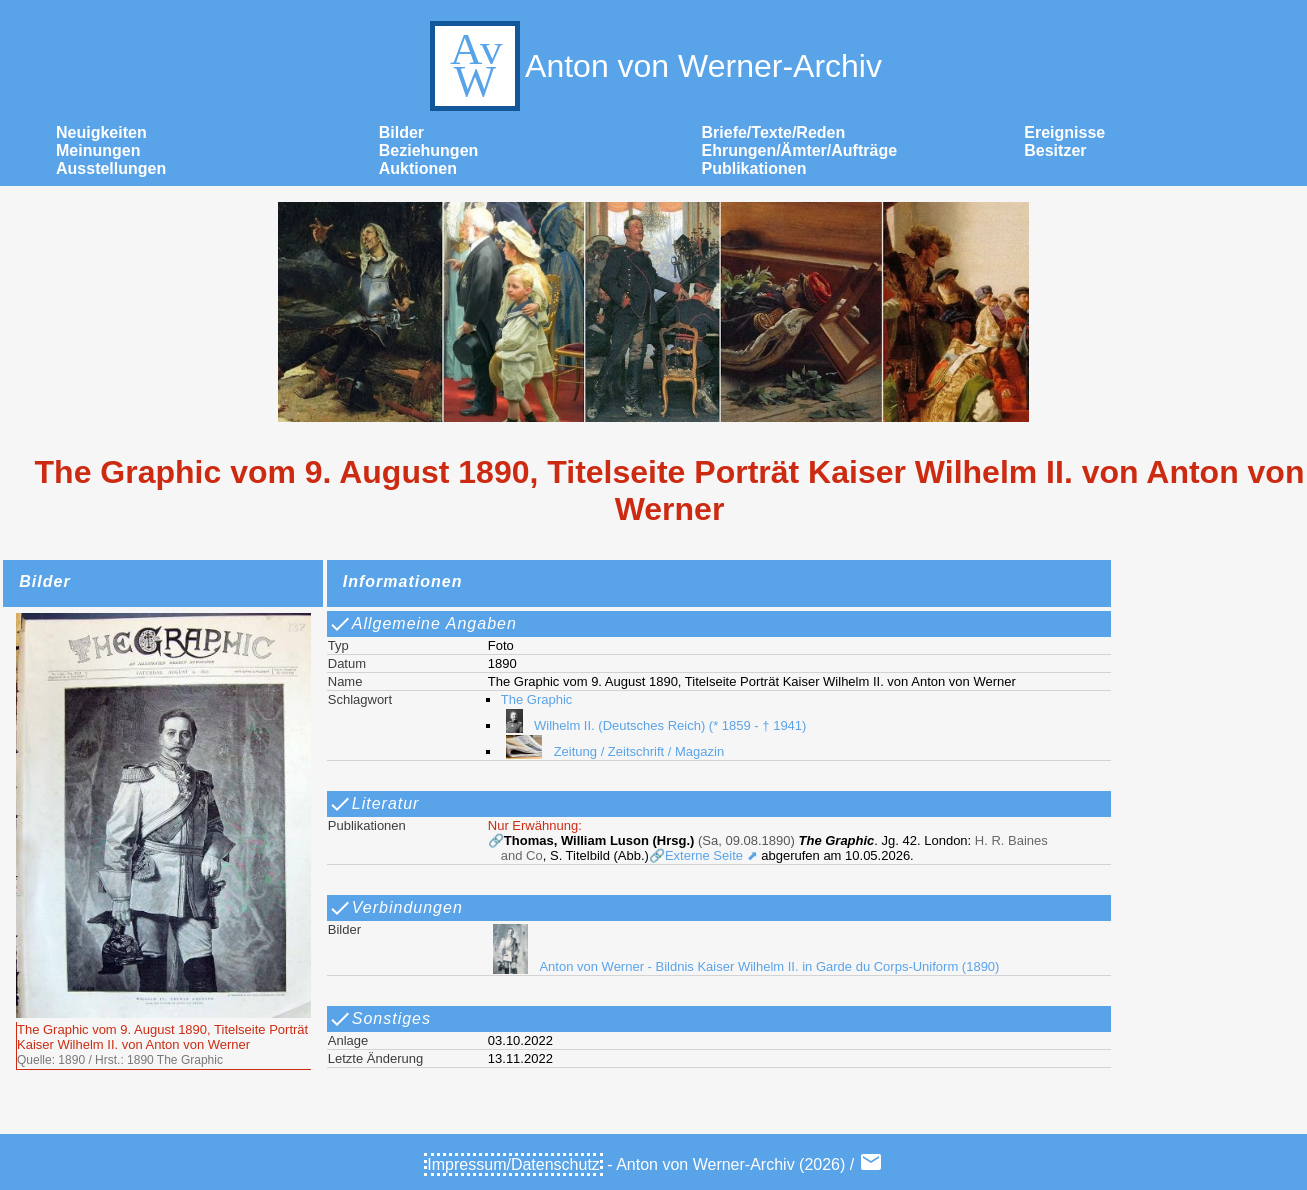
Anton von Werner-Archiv (653, 66)
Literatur (374, 804)
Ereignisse (1064, 132)
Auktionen (418, 168)
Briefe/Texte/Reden (774, 132)
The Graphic (537, 699)
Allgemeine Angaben (422, 624)
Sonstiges (379, 1019)
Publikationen (754, 168)
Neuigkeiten (101, 132)
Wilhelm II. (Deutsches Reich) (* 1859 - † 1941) (654, 725)
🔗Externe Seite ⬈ (703, 855)
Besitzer (1055, 150)
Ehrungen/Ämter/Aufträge (800, 150)
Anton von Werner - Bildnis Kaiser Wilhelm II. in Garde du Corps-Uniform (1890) (744, 966)
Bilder (401, 132)
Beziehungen (429, 150)
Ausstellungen (111, 168)
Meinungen (98, 150)
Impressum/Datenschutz (513, 1164)
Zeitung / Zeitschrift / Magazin (612, 751)
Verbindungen (395, 908)
